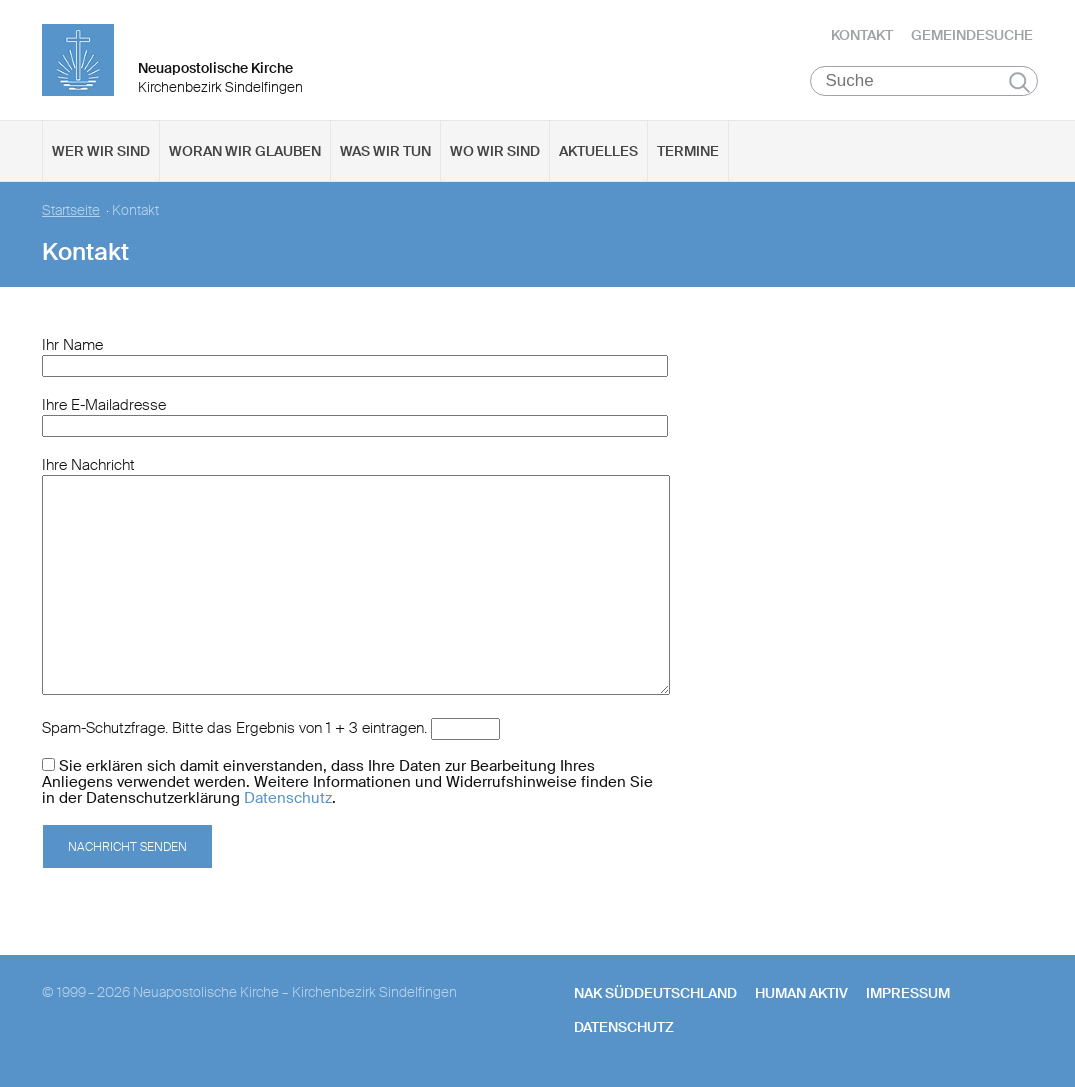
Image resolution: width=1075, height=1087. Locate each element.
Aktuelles (598, 151)
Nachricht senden (127, 847)
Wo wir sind (495, 151)
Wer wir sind (101, 151)
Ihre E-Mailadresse (104, 405)
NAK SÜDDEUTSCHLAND (655, 993)
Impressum (908, 993)
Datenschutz (288, 798)
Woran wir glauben (245, 151)
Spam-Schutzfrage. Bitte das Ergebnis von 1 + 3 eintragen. (234, 728)
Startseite (71, 210)
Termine (688, 151)
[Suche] (924, 81)
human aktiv (801, 993)
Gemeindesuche (972, 35)
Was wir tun (385, 151)
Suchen (1019, 82)
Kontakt (862, 35)
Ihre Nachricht (88, 465)
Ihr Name (72, 345)
